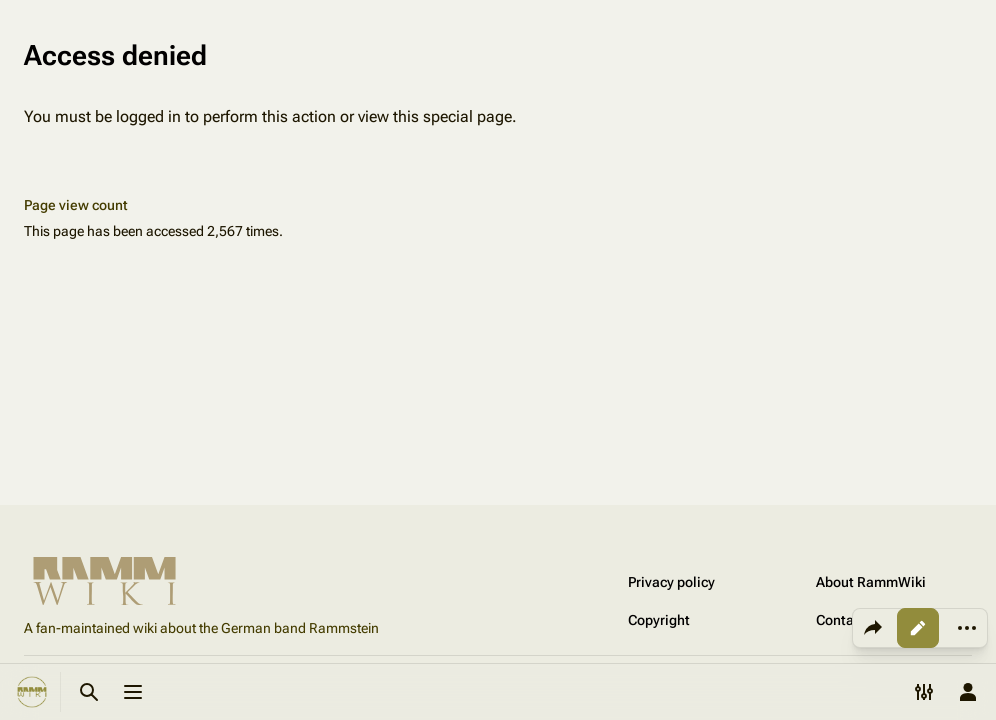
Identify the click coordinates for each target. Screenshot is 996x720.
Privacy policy (671, 582)
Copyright (659, 620)
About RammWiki (871, 582)
